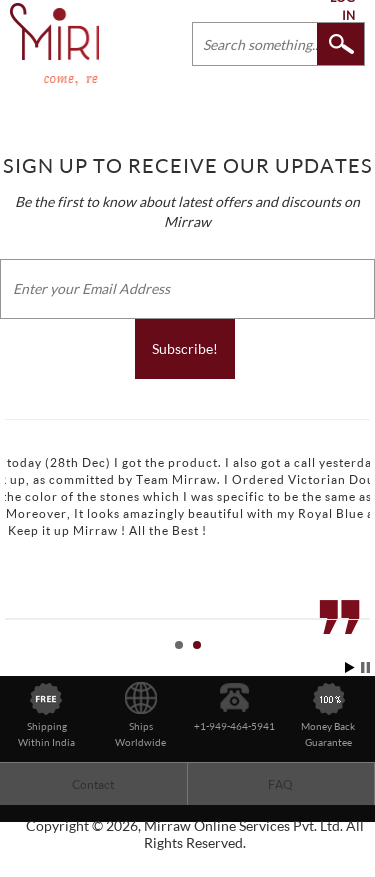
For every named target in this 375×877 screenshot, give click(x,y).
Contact (93, 784)
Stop (365, 667)
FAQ (280, 784)
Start (350, 667)
